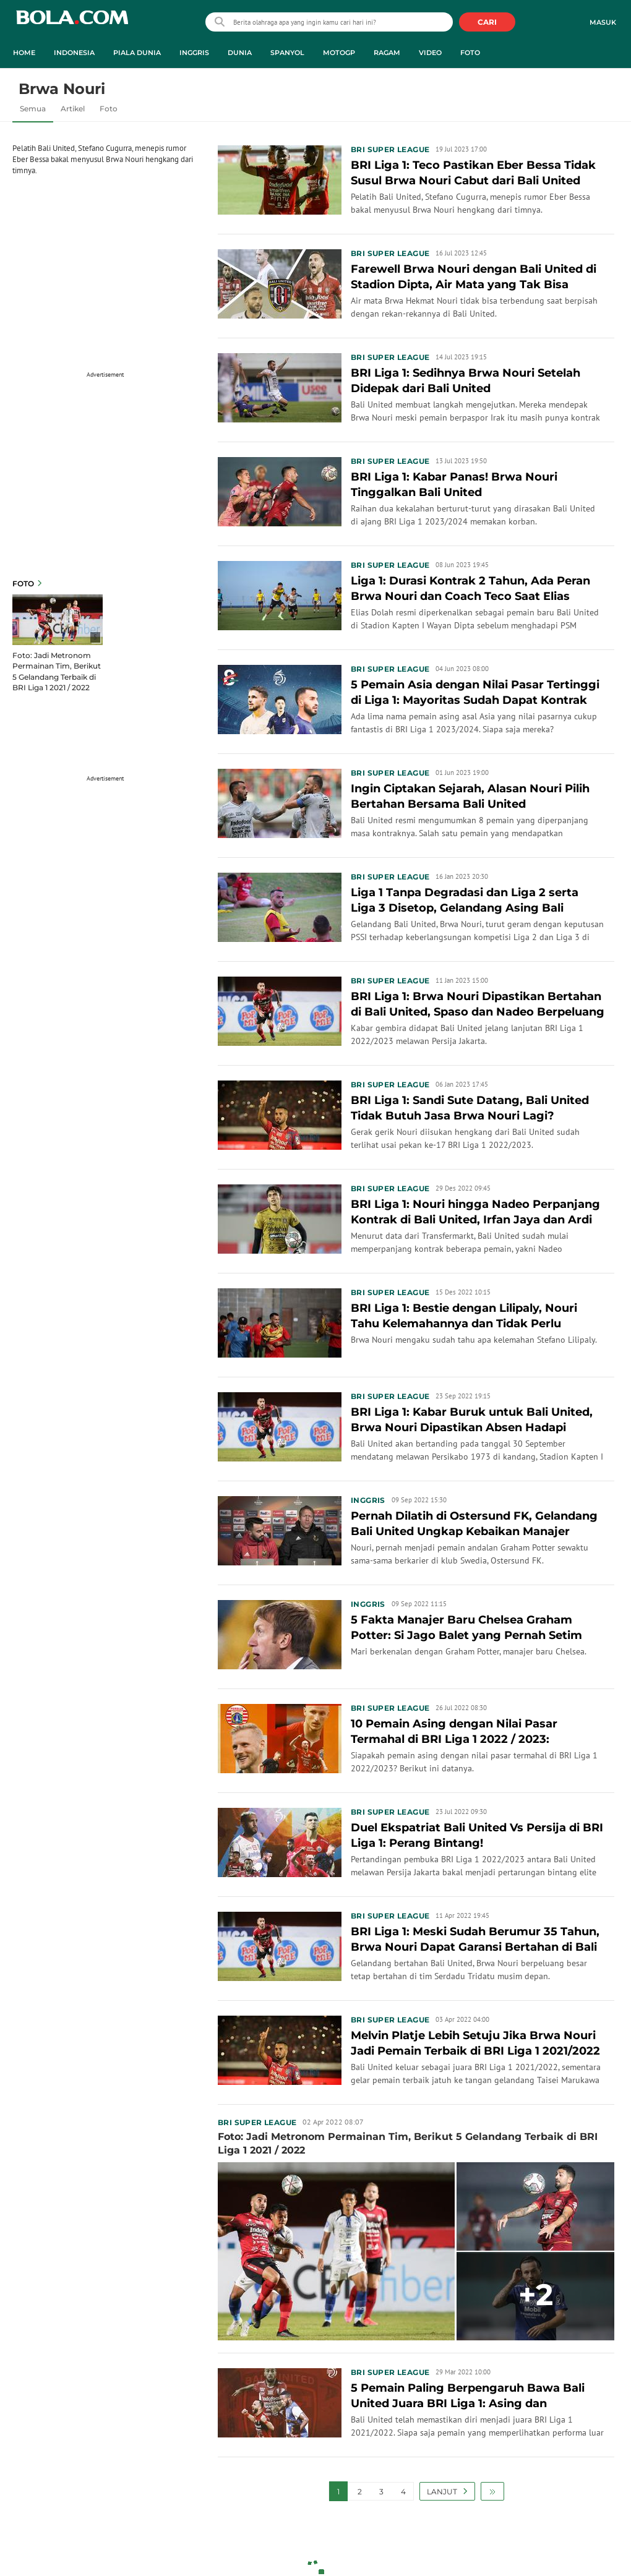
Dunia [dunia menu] (240, 52)
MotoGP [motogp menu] (339, 52)
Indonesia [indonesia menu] (74, 52)
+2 (535, 2295)
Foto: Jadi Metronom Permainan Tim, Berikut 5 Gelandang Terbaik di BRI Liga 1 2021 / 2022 (56, 671)
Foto (109, 108)
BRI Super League (390, 149)
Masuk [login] (603, 22)
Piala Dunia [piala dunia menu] (137, 52)
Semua (33, 108)
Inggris (368, 1500)
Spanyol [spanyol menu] (287, 52)
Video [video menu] (430, 52)
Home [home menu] (24, 52)
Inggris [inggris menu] (194, 52)
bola (72, 23)
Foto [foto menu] (470, 52)
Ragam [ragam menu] (387, 52)
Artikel (73, 108)
